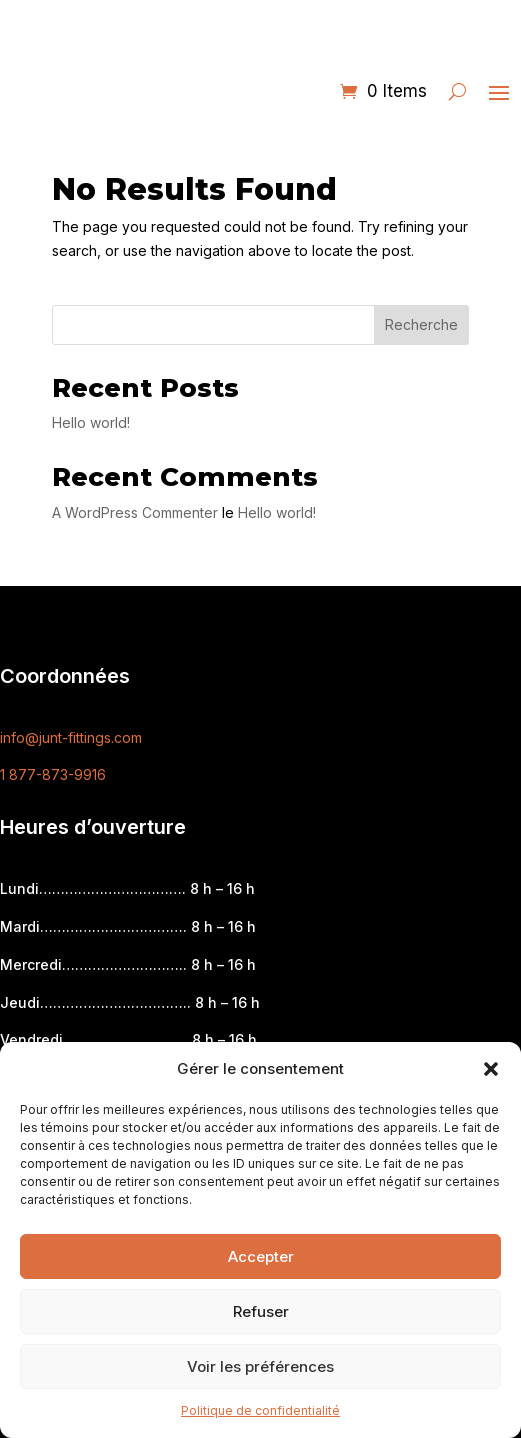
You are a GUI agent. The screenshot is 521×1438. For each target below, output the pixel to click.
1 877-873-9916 (53, 774)
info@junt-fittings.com (71, 737)
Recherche (421, 324)
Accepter (261, 1256)
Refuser (261, 1311)
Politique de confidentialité (260, 1410)
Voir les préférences (260, 1366)
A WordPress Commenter (135, 512)
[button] (491, 1069)
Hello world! (91, 422)
